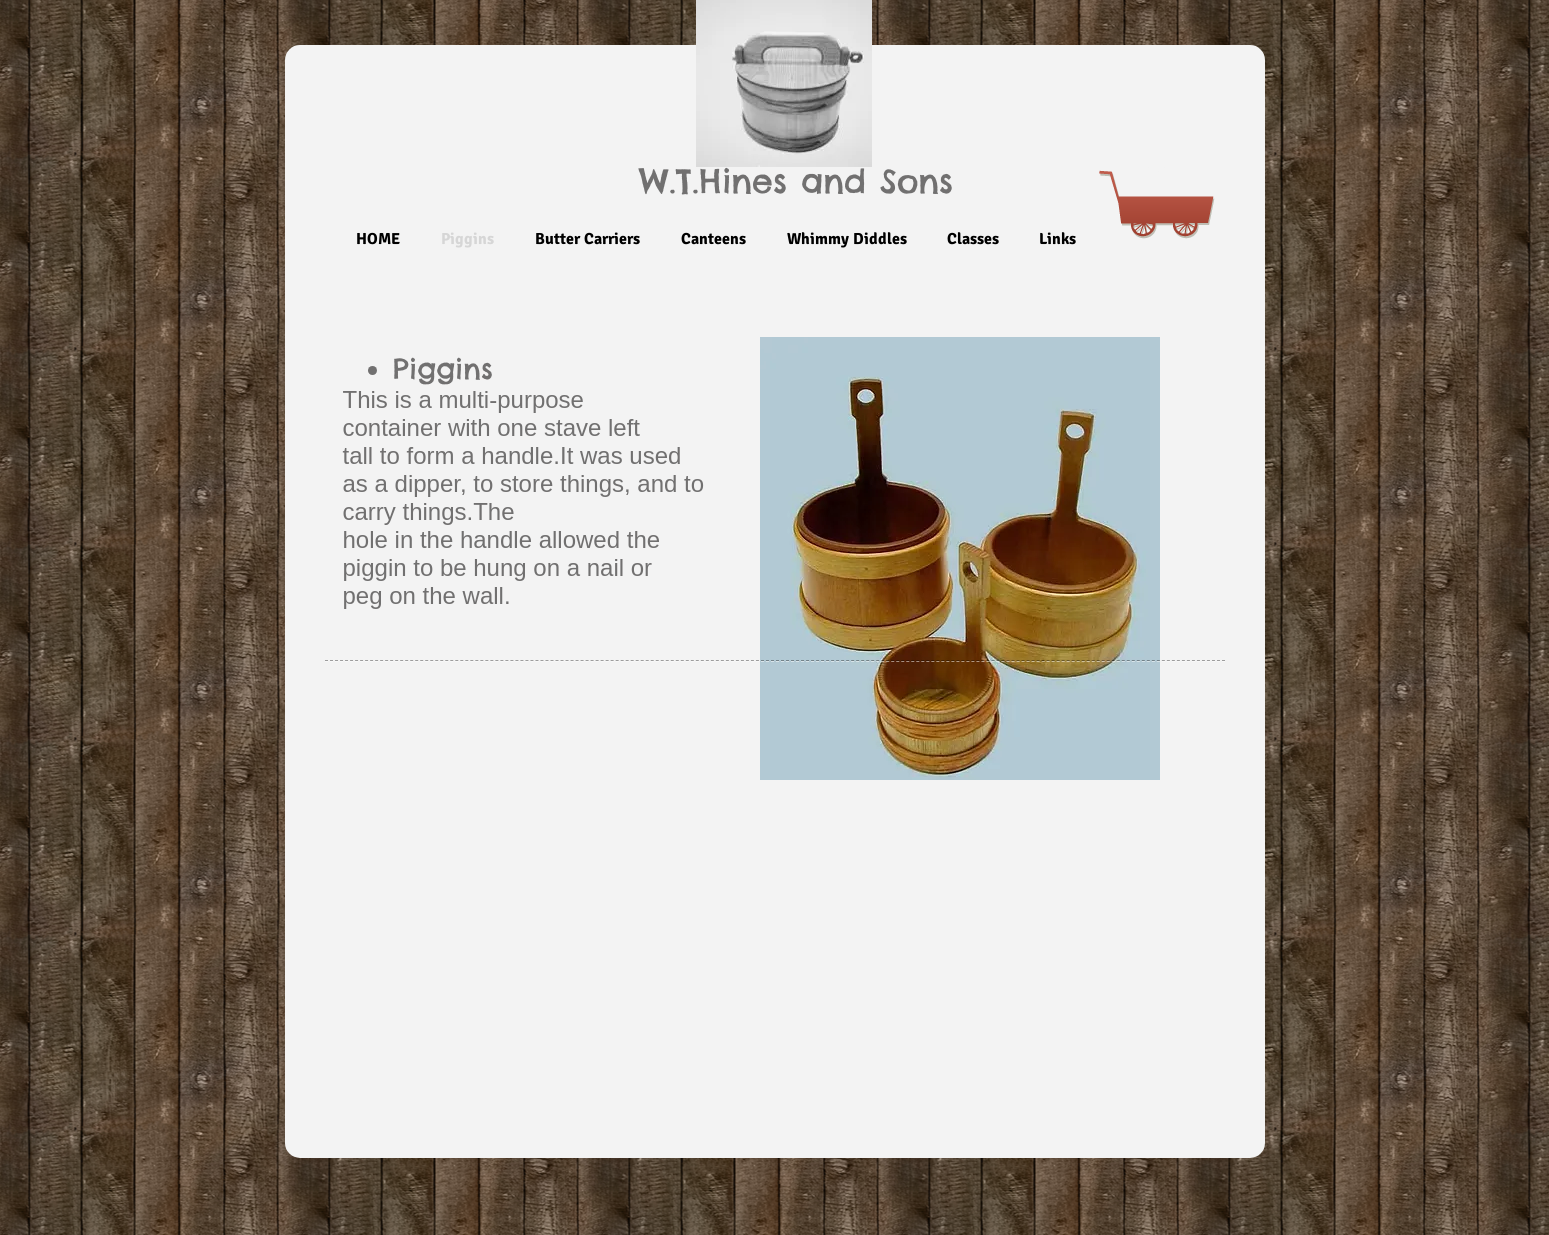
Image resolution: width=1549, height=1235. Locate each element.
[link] (1165, 172)
